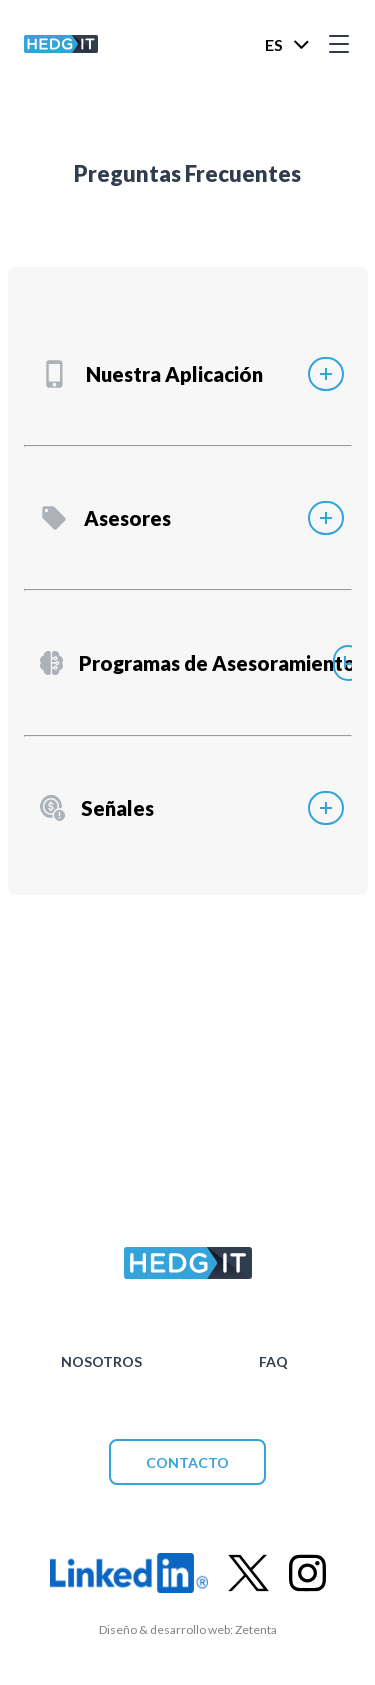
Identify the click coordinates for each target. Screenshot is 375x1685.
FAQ (273, 1361)
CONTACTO (187, 1462)
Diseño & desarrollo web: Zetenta (188, 1629)
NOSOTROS (101, 1361)
